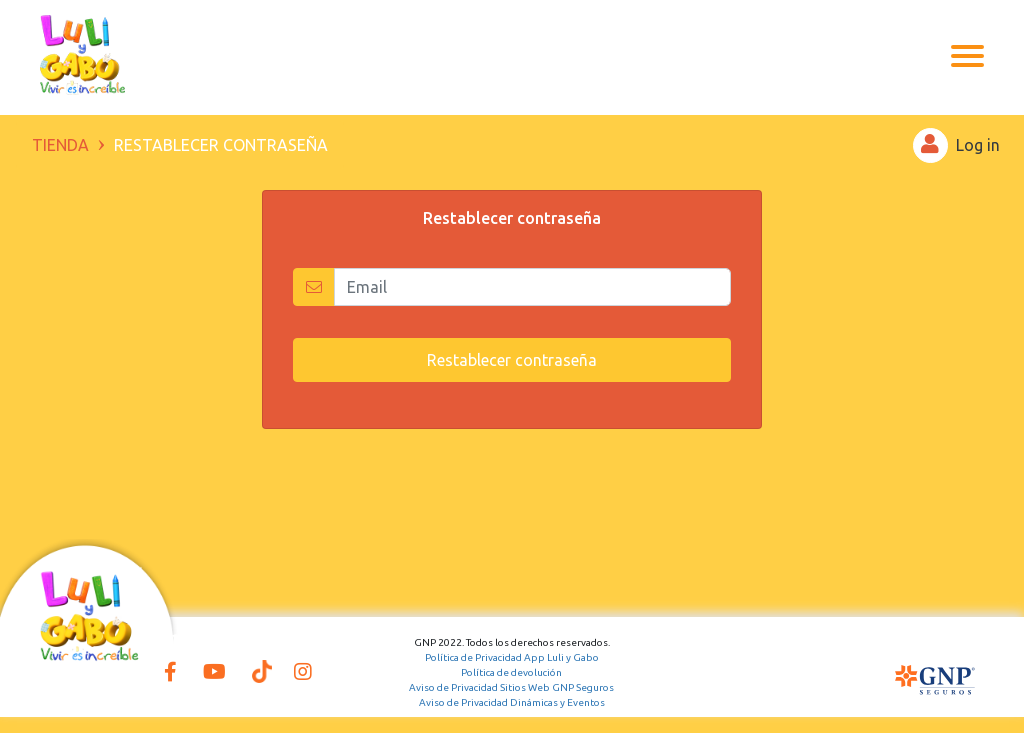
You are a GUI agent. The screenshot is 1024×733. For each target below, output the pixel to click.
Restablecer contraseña (512, 360)
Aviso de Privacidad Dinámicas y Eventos (512, 702)
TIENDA (60, 145)
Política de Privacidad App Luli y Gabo (512, 657)
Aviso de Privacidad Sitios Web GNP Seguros (511, 687)
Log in (956, 145)
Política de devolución (511, 672)
